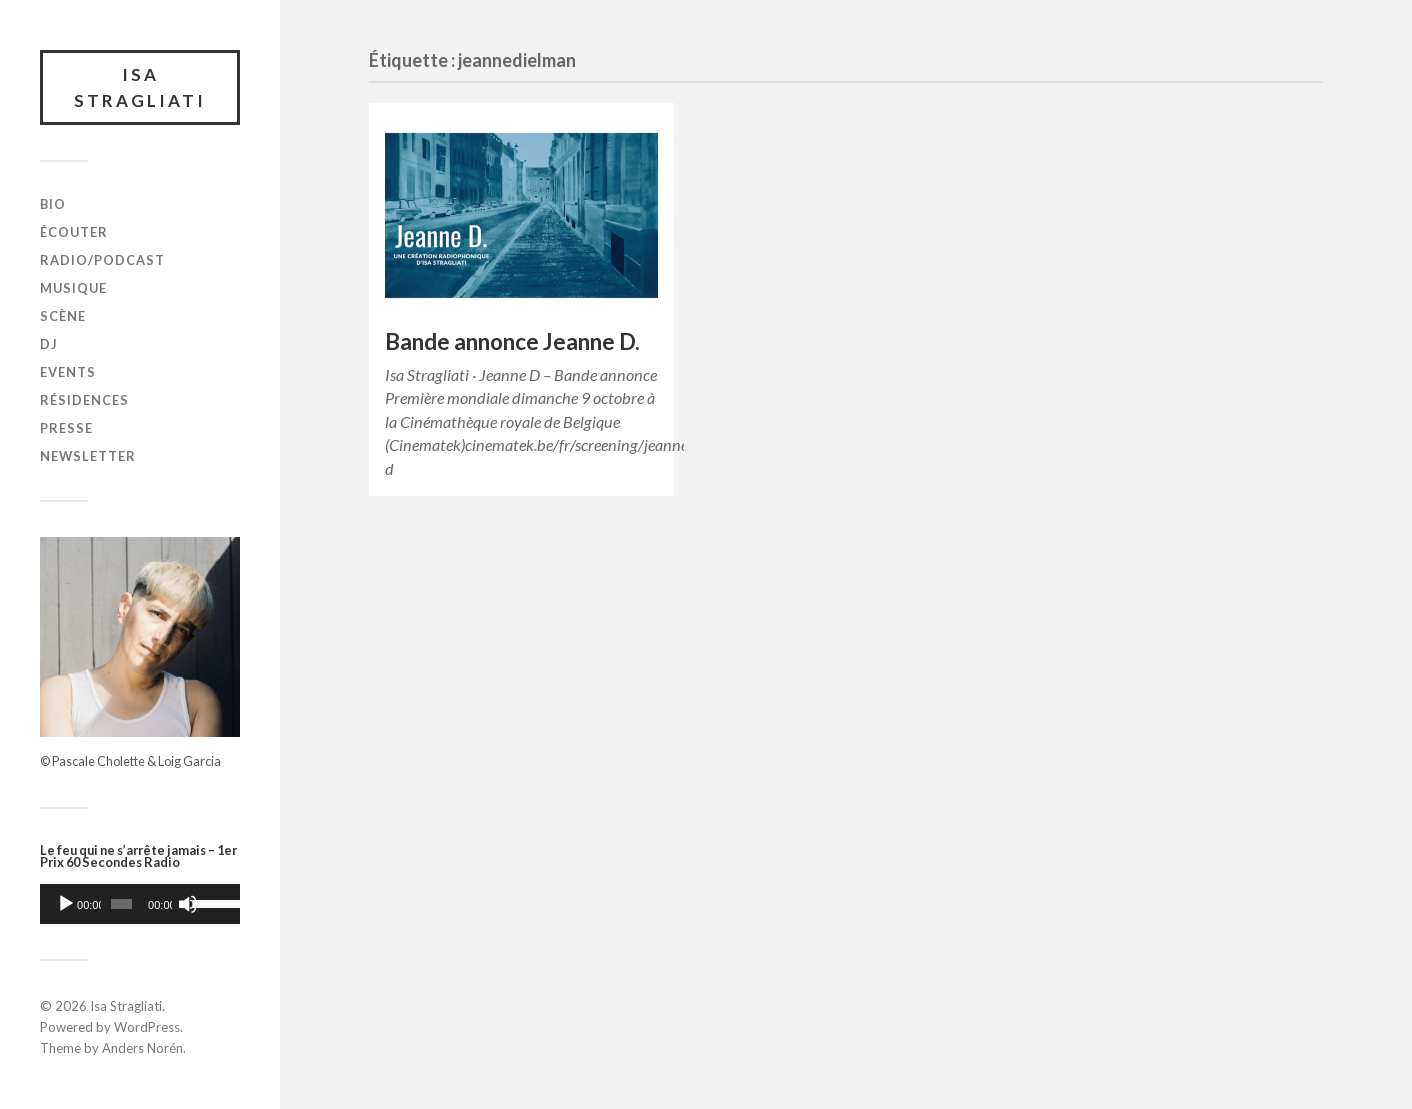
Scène (63, 316)
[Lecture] (66, 904)
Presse (66, 428)
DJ (49, 344)
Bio (53, 204)
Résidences (84, 400)
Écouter (74, 232)
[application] (140, 904)
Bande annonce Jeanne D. (512, 341)
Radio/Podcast (102, 260)
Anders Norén (142, 1048)
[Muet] (188, 904)
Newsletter (88, 456)
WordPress (147, 1027)
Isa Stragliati (140, 87)
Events (68, 372)
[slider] (121, 904)
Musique (73, 288)
